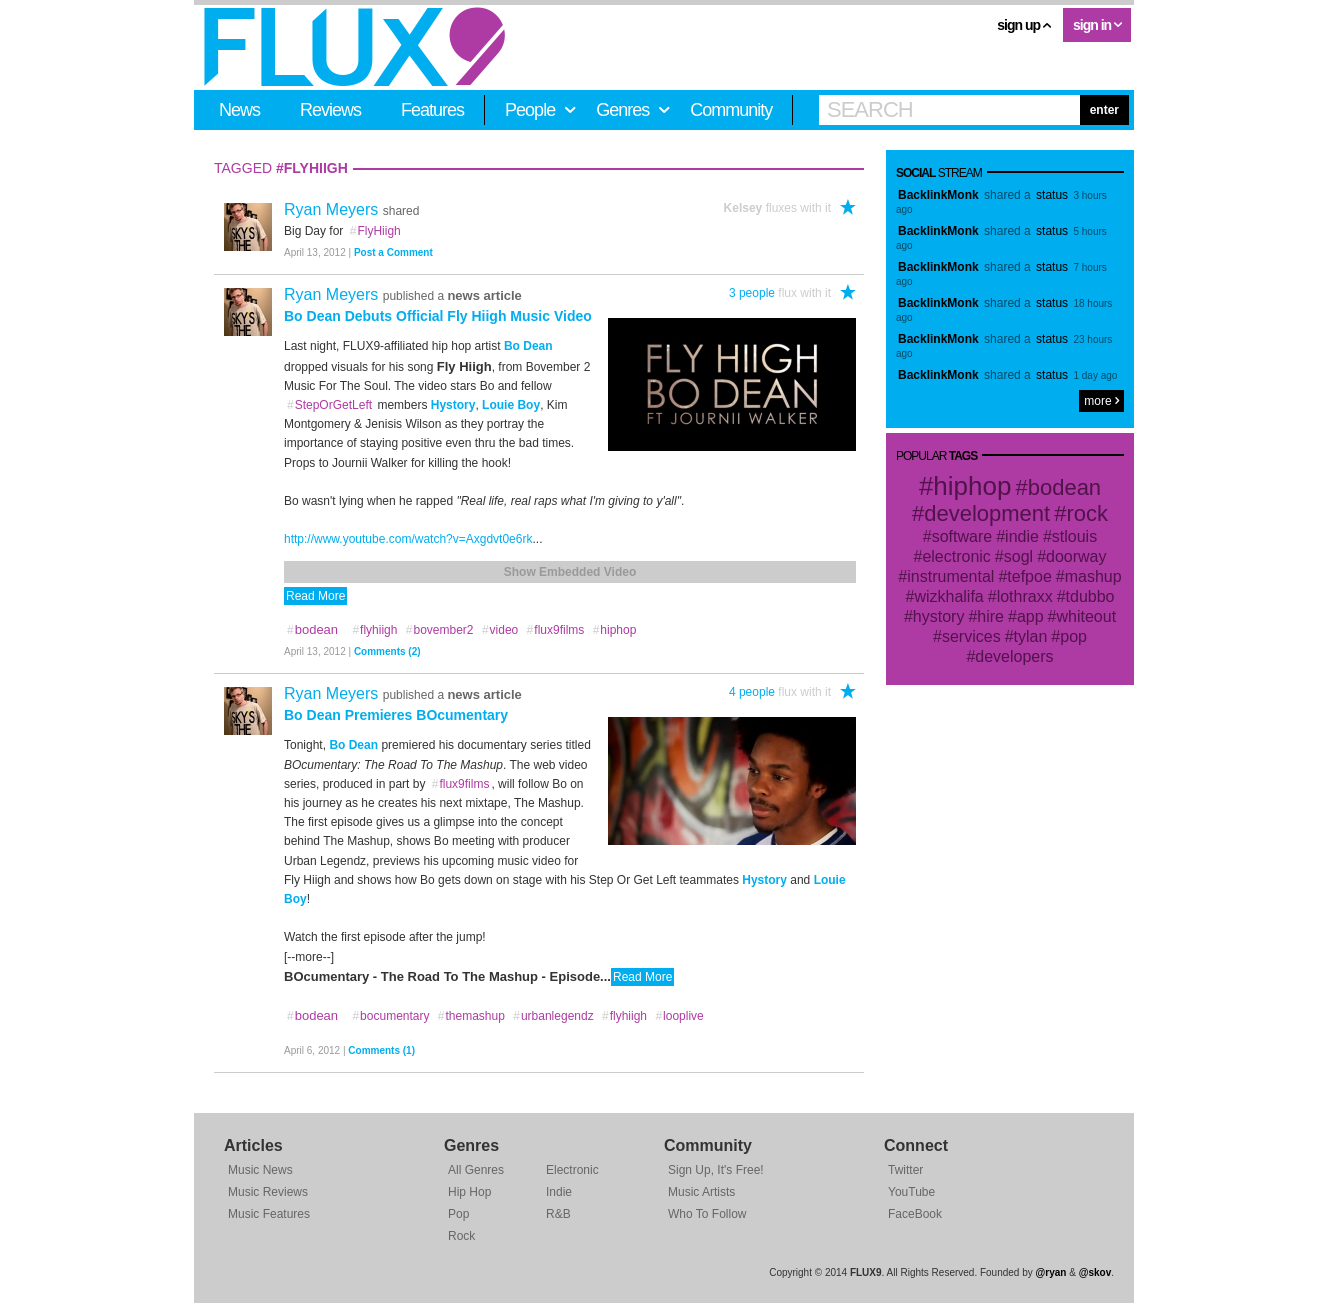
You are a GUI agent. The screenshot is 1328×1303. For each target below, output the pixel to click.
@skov (1095, 1272)
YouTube (911, 1192)
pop (1073, 636)
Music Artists (701, 1192)
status (1052, 195)
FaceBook (915, 1214)
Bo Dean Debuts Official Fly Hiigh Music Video (438, 316)
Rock (461, 1236)
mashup (1093, 576)
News (239, 110)
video (499, 630)
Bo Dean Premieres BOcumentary (396, 715)
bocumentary (390, 1016)
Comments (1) (381, 1050)
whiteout (1087, 616)
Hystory (453, 405)
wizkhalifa (948, 596)
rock (1087, 513)
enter (1104, 110)
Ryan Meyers (333, 209)
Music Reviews (268, 1192)
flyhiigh (374, 630)
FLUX (354, 47)
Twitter (905, 1170)
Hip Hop (469, 1192)
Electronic (572, 1170)
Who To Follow (707, 1214)
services (971, 636)
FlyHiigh (375, 231)
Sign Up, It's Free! (716, 1170)
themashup (471, 1016)
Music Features (269, 1214)
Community (731, 110)
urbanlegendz (552, 1016)
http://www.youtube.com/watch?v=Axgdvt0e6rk (408, 539)
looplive (678, 1016)
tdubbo (1090, 596)
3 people (752, 293)
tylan (1031, 636)
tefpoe (1029, 576)
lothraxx (1025, 596)
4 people (752, 692)
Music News (260, 1170)
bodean (1064, 487)
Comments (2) (387, 651)
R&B (558, 1214)
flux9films (555, 630)
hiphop (614, 630)
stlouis (1074, 536)
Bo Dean (528, 346)
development (987, 513)
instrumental (950, 576)
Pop (458, 1214)
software (962, 536)
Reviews (330, 110)
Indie (559, 1192)
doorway (1076, 556)
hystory (939, 616)
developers (1014, 656)
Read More (315, 596)
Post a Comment (393, 252)
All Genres (476, 1170)
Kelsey (743, 208)
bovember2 (439, 630)
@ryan (1051, 1272)
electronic (956, 556)
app (1030, 616)
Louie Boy (511, 405)
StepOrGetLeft (329, 405)
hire (990, 616)
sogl (1018, 556)
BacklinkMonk (938, 195)
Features (432, 110)
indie (1022, 536)
